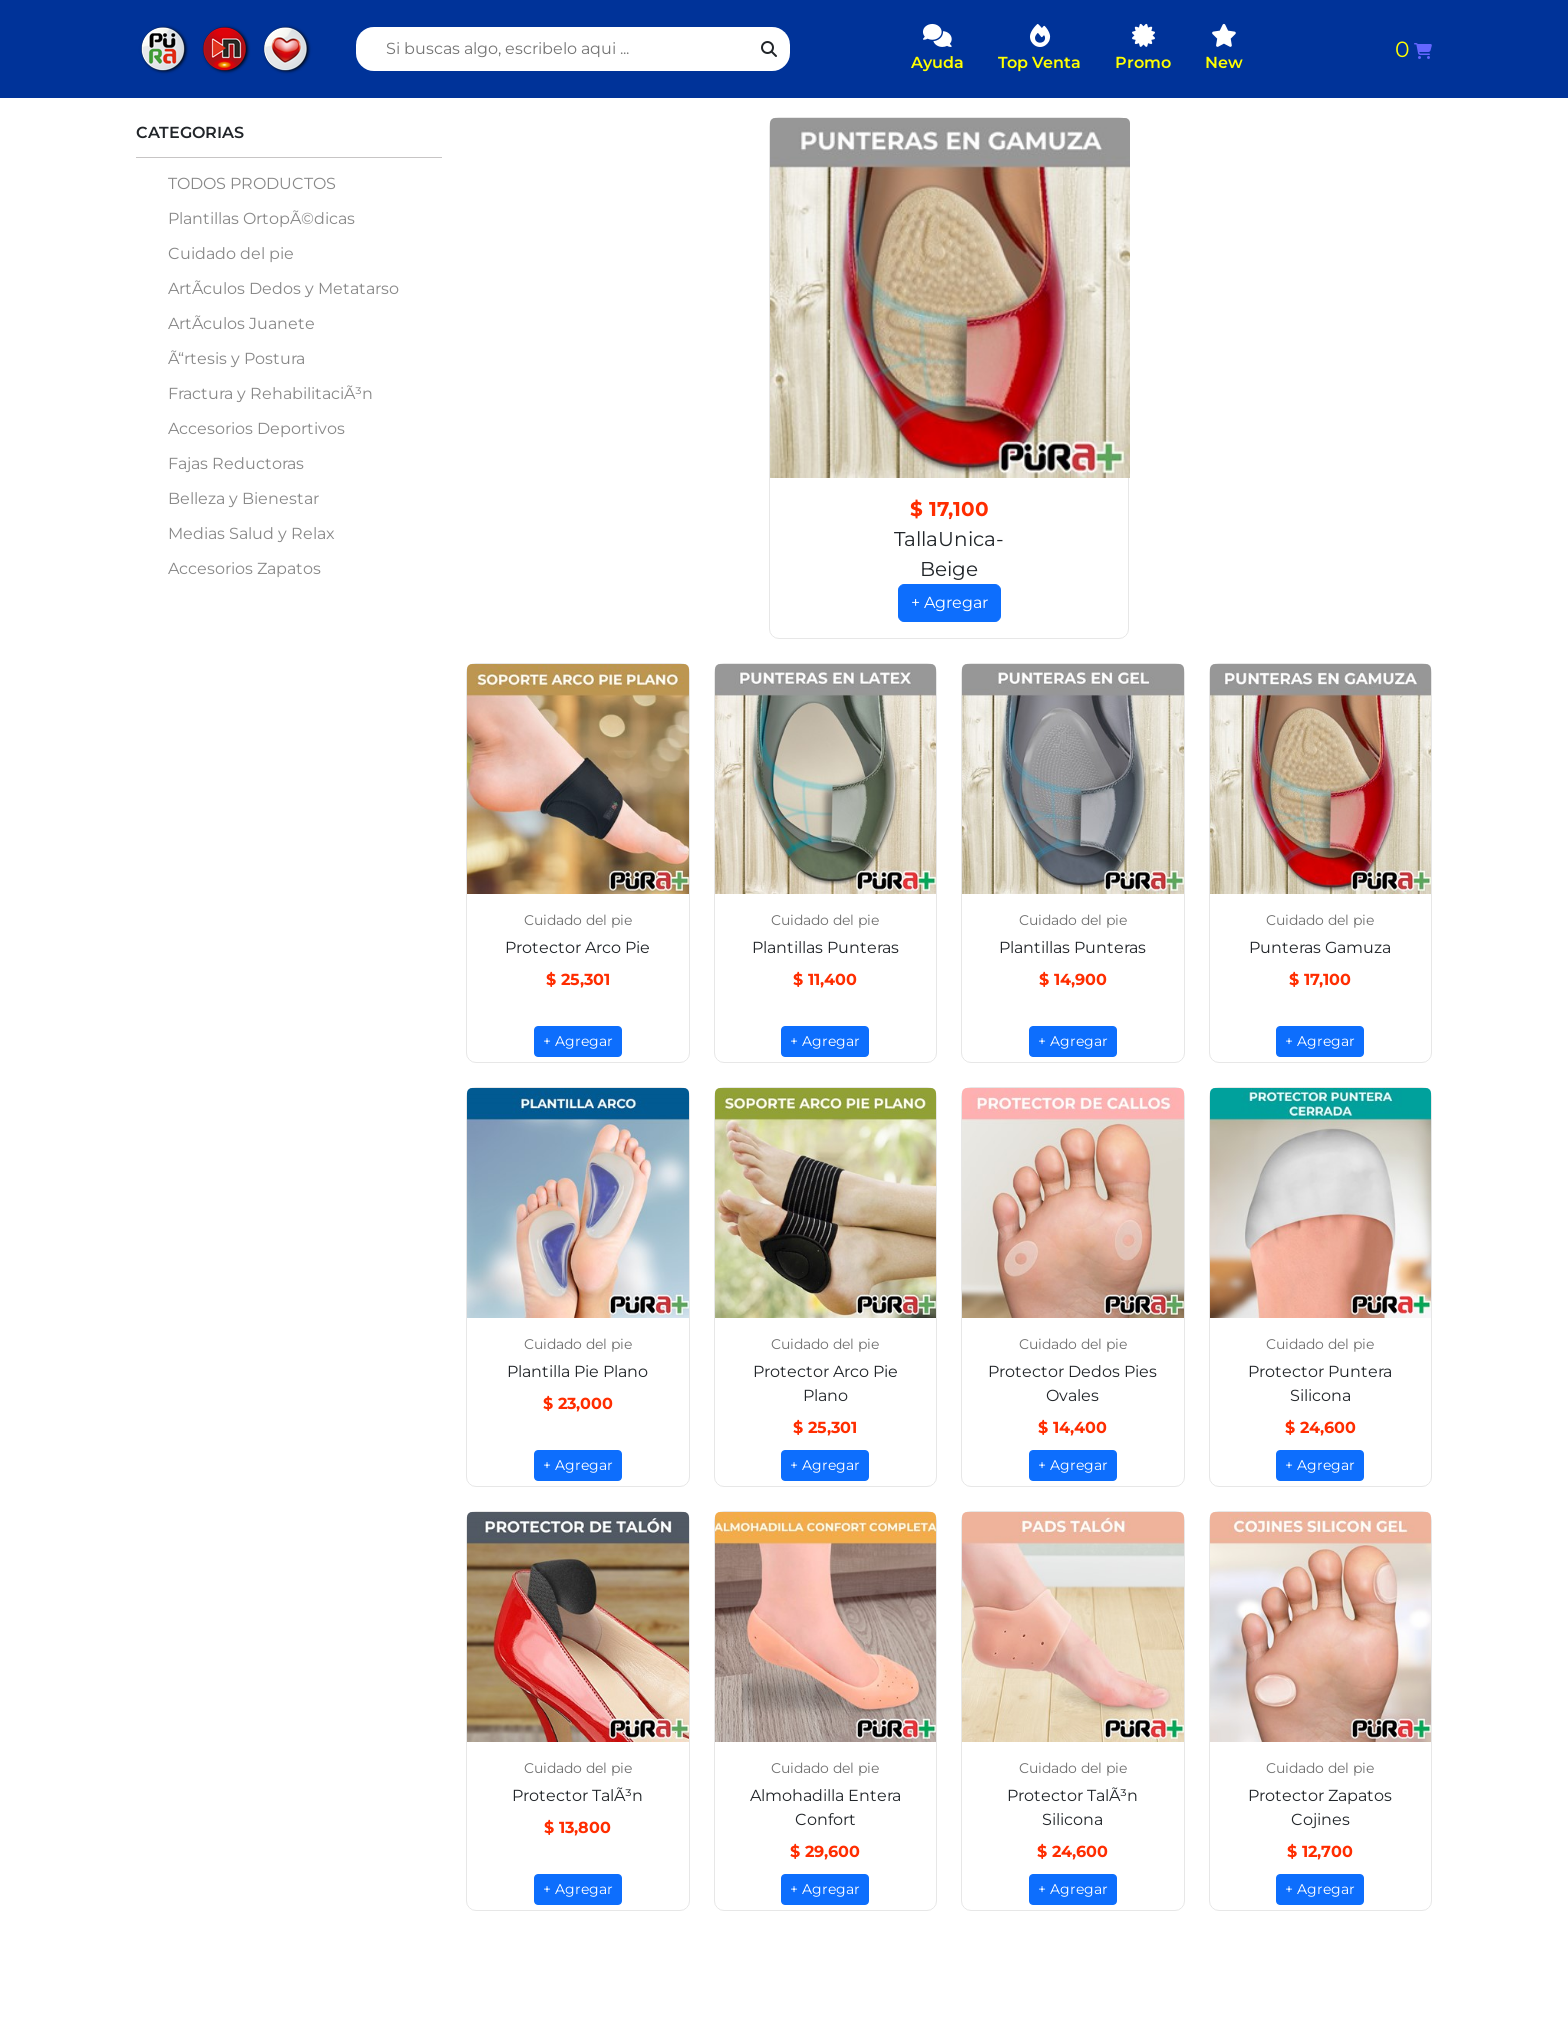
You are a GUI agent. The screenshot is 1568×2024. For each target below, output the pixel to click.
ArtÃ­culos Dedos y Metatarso (283, 288)
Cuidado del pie (231, 253)
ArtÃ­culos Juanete (241, 323)
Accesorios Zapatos (244, 568)
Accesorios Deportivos (256, 428)
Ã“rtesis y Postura (236, 358)
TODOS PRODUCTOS (252, 183)
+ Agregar (949, 603)
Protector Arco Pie (577, 948)
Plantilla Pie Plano (577, 1372)
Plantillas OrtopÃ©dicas (261, 218)
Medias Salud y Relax (251, 533)
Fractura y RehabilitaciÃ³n (270, 393)
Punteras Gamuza (1320, 948)
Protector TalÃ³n (577, 1796)
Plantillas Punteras (825, 948)
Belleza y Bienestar (243, 498)
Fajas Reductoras (236, 463)
